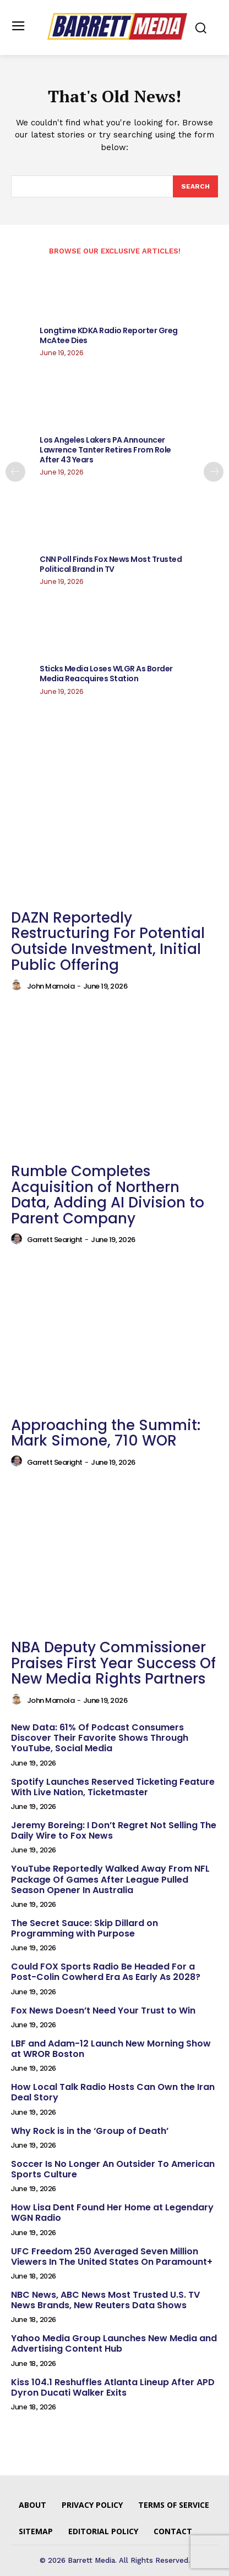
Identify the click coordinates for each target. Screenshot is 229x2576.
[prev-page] (15, 472)
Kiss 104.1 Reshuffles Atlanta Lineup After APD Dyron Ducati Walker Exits (113, 2387)
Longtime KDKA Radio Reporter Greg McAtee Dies (109, 335)
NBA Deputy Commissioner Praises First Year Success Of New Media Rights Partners (113, 1663)
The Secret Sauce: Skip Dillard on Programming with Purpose (84, 1928)
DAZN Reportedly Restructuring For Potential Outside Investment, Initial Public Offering (108, 941)
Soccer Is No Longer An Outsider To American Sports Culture (113, 2169)
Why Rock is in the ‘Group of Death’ (89, 2131)
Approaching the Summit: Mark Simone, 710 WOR (105, 1433)
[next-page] (213, 472)
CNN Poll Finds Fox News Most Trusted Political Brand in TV (111, 564)
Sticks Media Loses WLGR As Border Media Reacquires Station (106, 673)
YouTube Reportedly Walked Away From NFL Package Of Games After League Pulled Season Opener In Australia (110, 1879)
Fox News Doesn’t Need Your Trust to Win (103, 2010)
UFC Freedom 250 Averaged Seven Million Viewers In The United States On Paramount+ (111, 2256)
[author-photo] (18, 985)
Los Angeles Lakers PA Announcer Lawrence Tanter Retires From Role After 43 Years (105, 449)
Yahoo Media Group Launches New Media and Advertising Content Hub (114, 2343)
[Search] (195, 186)
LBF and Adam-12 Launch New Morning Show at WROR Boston (111, 2048)
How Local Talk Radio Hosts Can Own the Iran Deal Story (113, 2092)
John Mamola (51, 986)
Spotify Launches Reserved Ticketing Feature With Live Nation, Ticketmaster (113, 1787)
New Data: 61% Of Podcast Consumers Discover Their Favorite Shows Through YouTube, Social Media (99, 1738)
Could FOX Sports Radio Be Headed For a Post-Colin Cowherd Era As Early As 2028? (105, 1971)
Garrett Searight (55, 1239)
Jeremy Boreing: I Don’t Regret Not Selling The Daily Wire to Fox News (113, 1830)
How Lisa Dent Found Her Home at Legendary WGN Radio (112, 2212)
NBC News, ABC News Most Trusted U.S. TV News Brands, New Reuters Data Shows (105, 2300)
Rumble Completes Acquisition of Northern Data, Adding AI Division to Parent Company (107, 1194)
